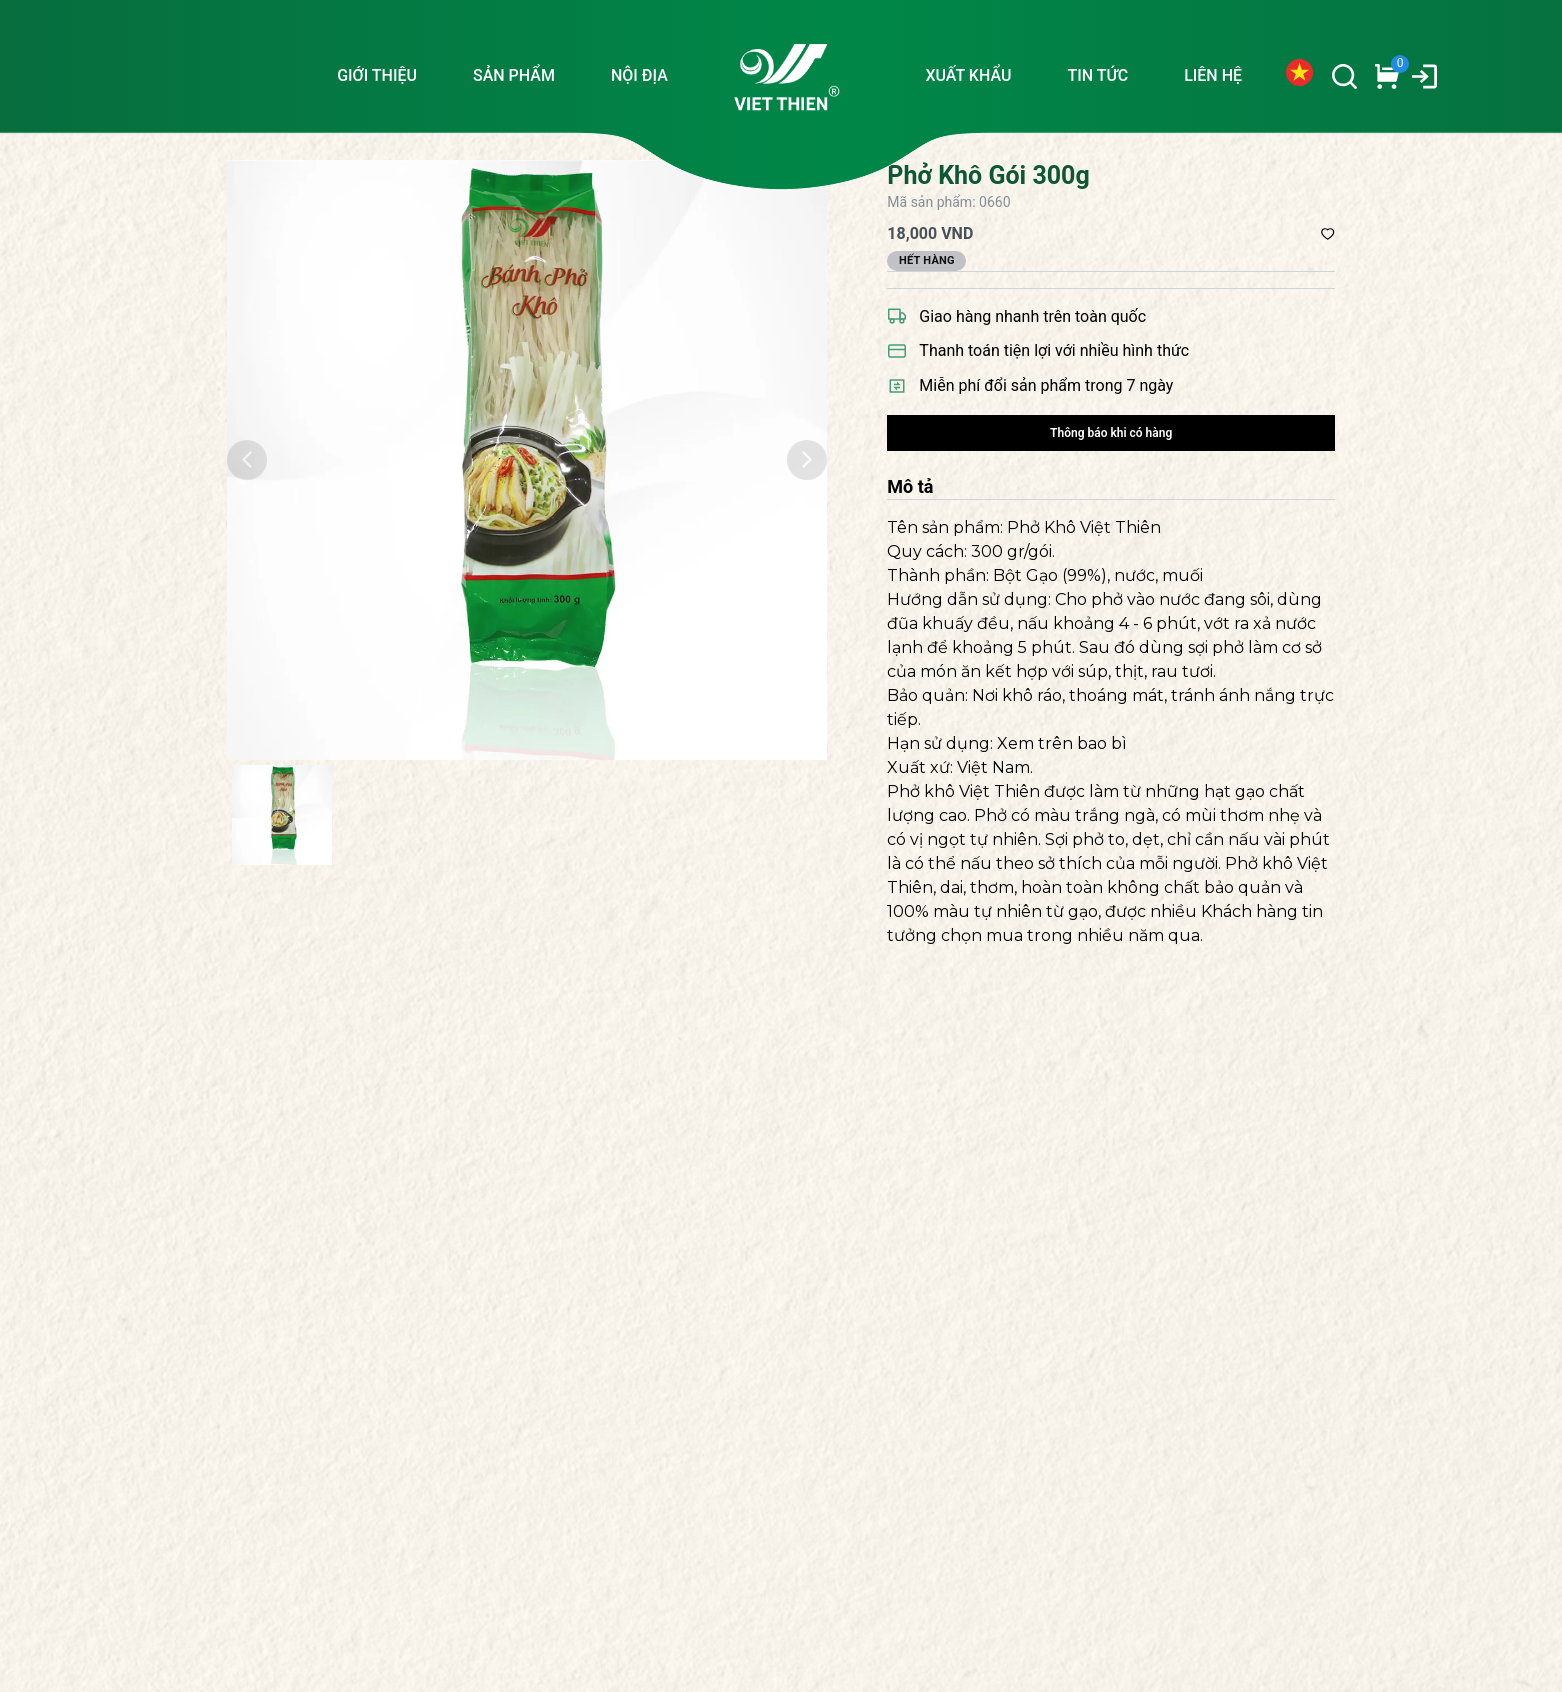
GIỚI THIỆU (377, 75)
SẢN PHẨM (514, 75)
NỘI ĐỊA (639, 75)
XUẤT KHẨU (968, 75)
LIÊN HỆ (1213, 75)
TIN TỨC (1097, 75)
